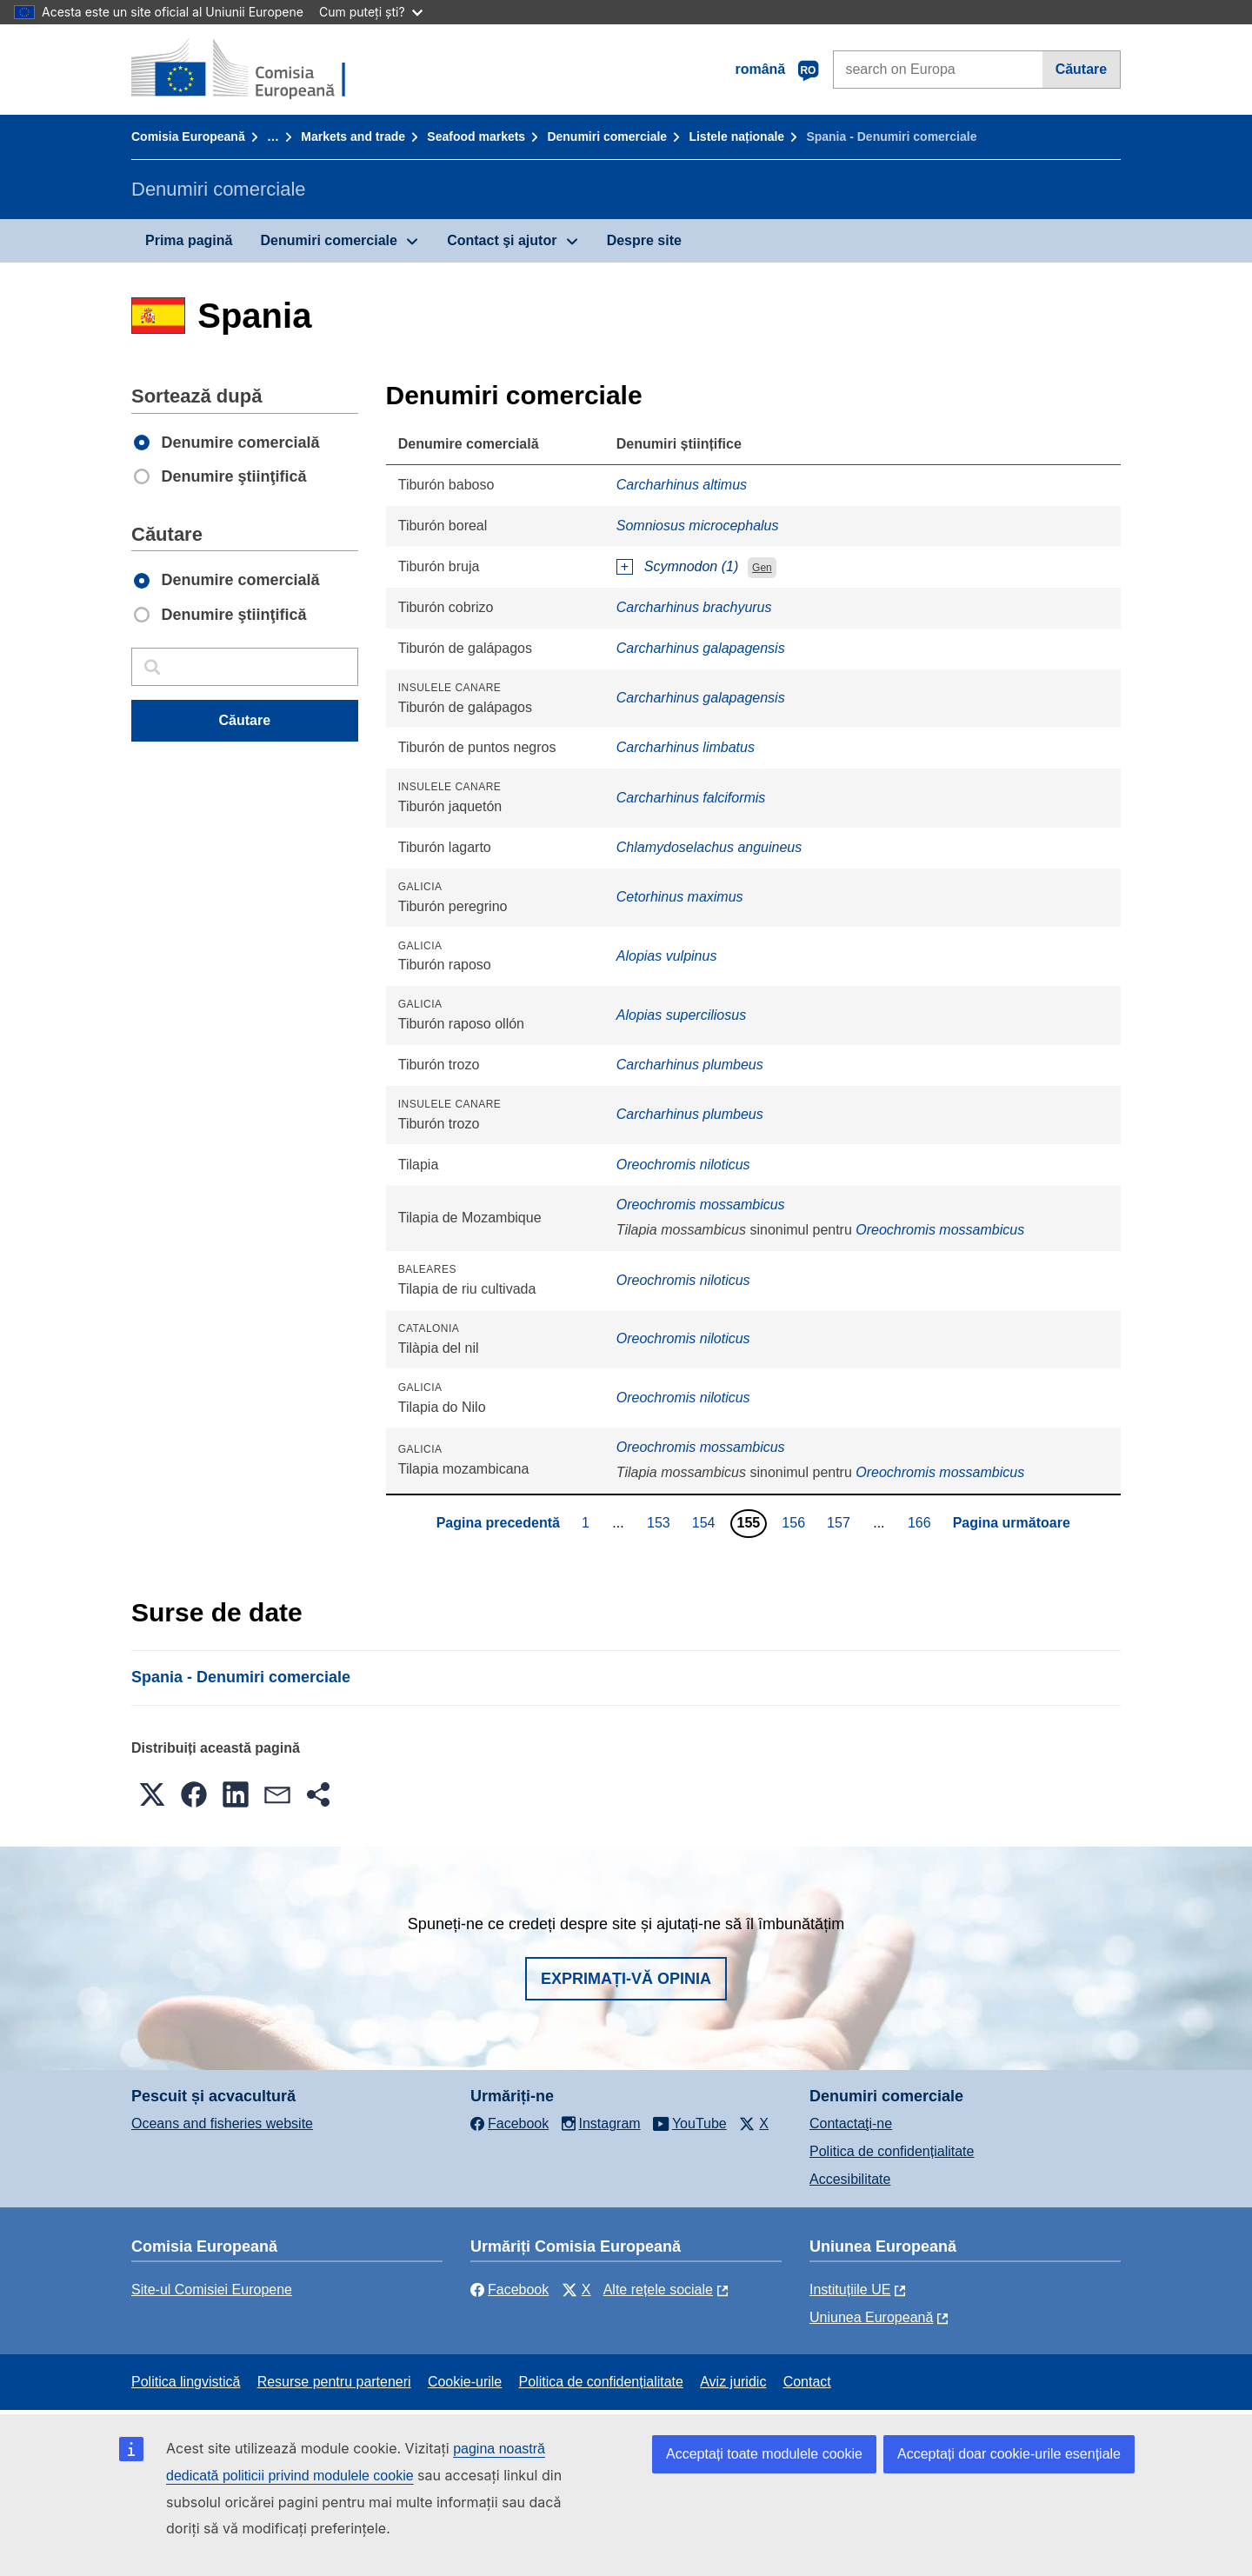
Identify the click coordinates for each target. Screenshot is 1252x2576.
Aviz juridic (733, 2381)
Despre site (644, 240)
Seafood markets (476, 136)
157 (841, 1522)
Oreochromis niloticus (683, 1164)
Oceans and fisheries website (222, 2123)
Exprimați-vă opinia (626, 1978)
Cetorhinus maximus (679, 896)
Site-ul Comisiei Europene (211, 2289)
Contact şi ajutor (501, 240)
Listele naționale (736, 136)
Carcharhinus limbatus (685, 747)
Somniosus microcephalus (697, 525)
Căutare (1082, 69)
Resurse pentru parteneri (334, 2381)
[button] (152, 1794)
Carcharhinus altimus (681, 484)
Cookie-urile (465, 2381)
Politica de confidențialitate (891, 2151)
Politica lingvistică (185, 2381)
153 (661, 1522)
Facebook (509, 2289)
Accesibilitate (849, 2179)
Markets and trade (353, 136)
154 (706, 1522)
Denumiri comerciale (607, 136)
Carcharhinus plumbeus (689, 1064)
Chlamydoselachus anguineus (709, 847)
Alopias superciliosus (681, 1015)
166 (922, 1522)
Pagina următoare (1011, 1522)
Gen (762, 568)
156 (795, 1522)
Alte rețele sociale (658, 2289)
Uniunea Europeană (871, 2317)
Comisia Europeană (188, 136)
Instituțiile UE (849, 2289)
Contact (807, 2381)
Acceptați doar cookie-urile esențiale (1009, 2453)
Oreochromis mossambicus (700, 1204)
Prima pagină (188, 240)
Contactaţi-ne (850, 2123)
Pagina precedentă (498, 1522)
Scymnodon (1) (691, 566)
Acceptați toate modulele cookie (764, 2453)
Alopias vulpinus (666, 956)
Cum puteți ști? (371, 11)
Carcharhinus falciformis (691, 797)
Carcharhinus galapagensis (700, 648)
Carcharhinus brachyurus (694, 607)
